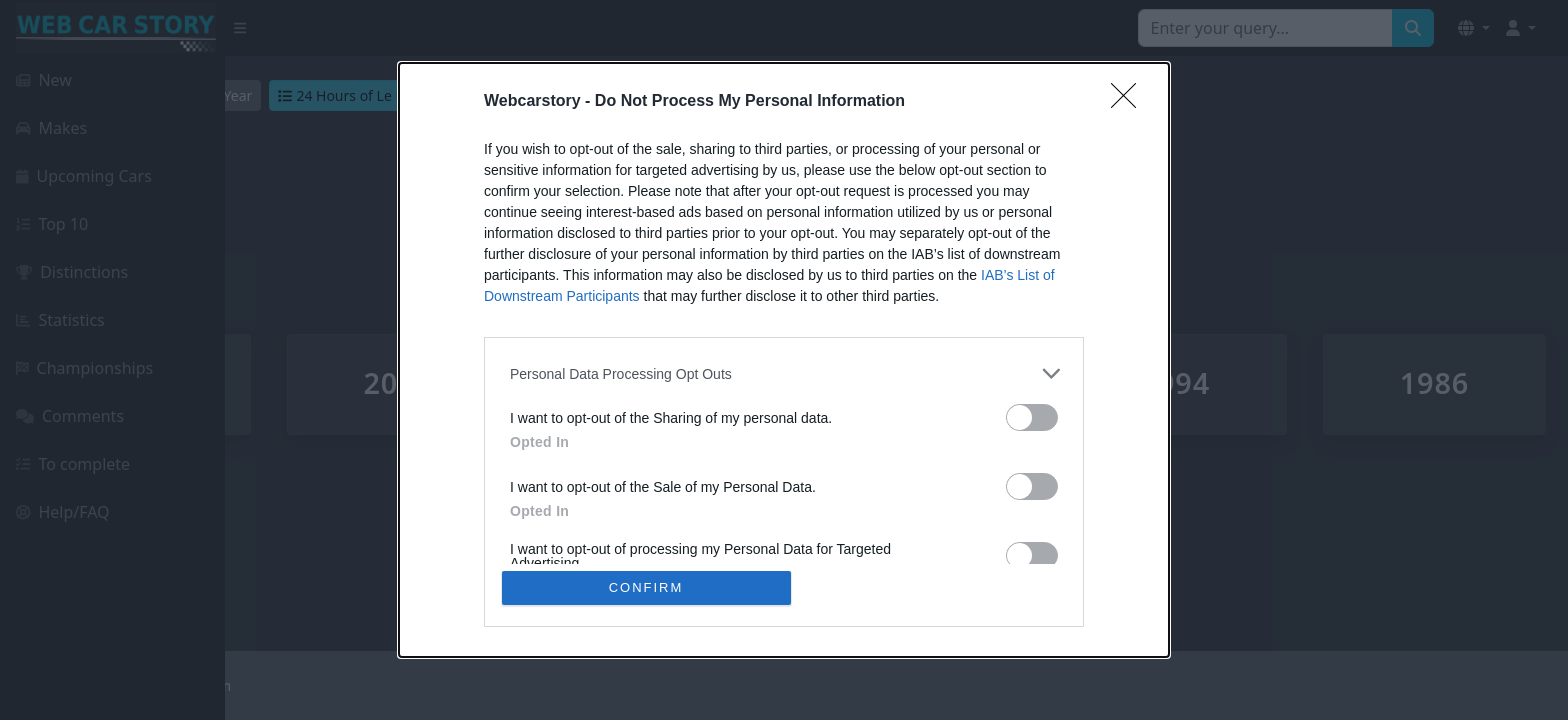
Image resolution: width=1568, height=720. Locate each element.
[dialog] (784, 360)
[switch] (1032, 417)
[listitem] (784, 373)
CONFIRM (646, 587)
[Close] (1130, 102)
